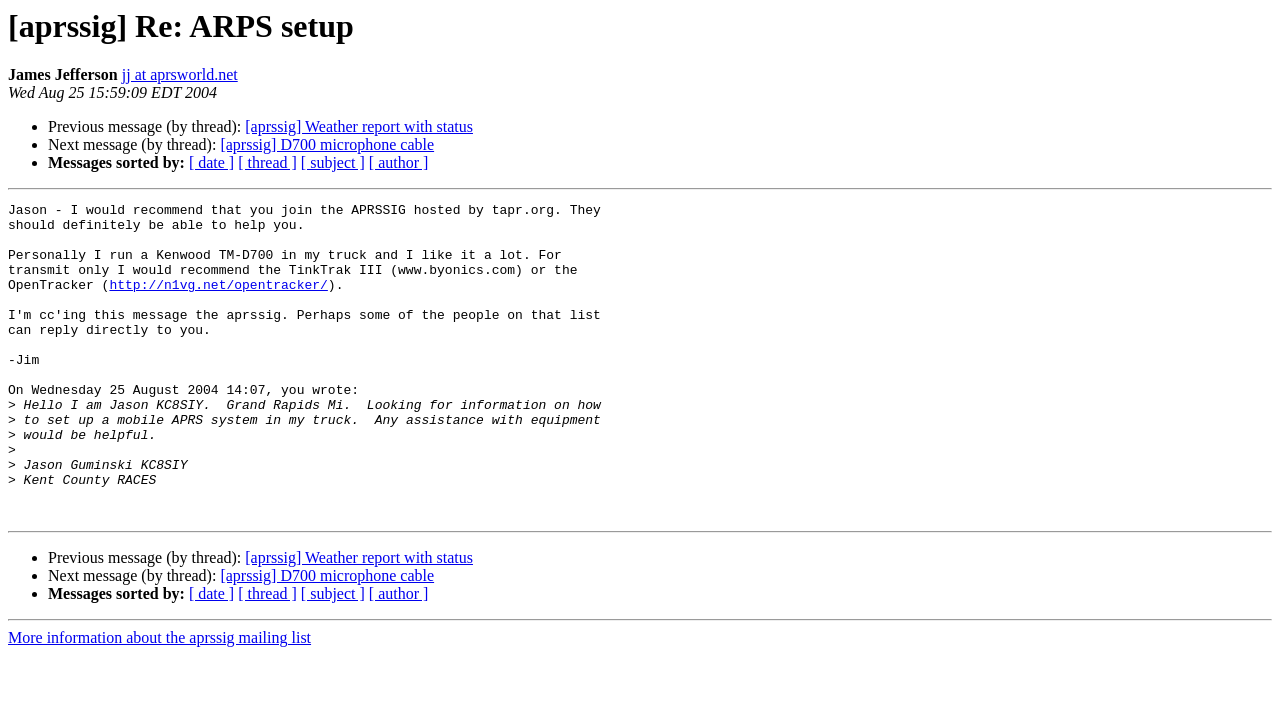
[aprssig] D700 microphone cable (327, 144)
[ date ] (211, 162)
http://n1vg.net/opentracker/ (218, 302)
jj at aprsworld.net (180, 74)
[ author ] (399, 162)
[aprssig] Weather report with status (359, 126)
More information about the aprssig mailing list (159, 700)
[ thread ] (267, 162)
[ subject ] (333, 162)
